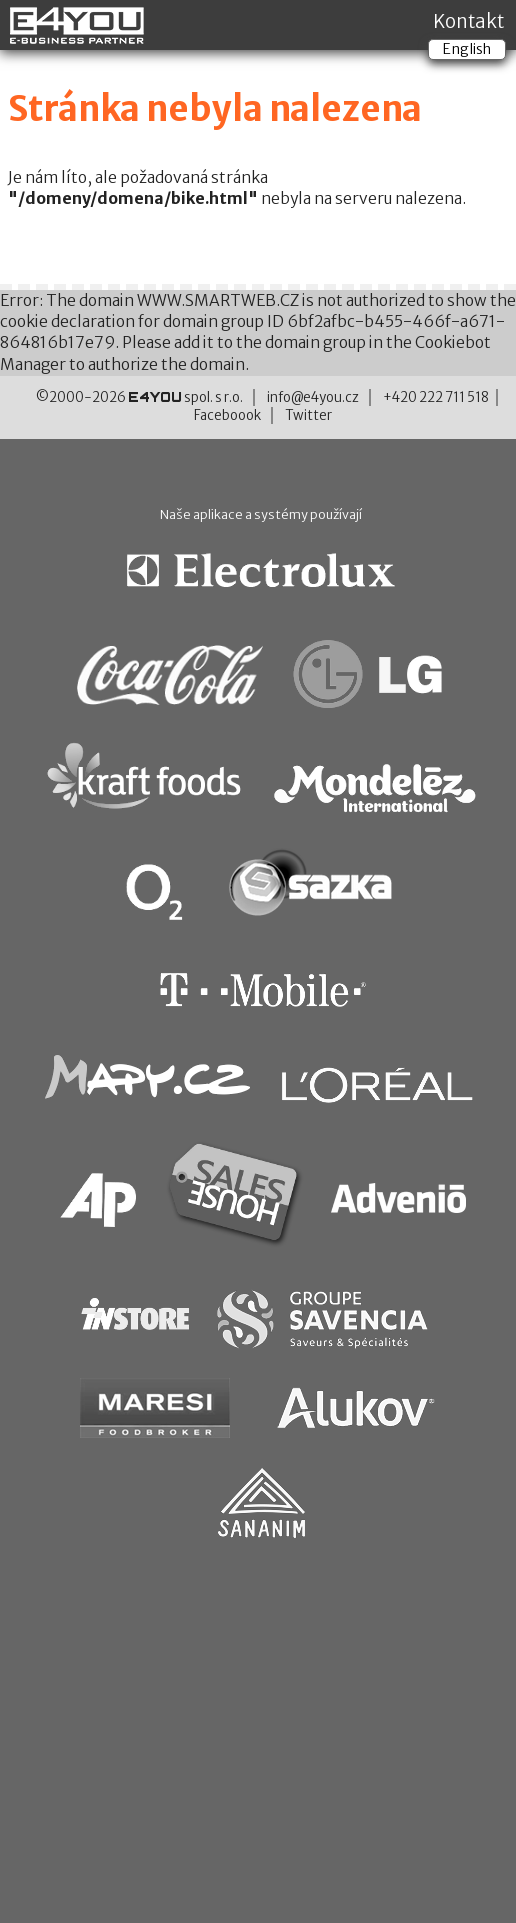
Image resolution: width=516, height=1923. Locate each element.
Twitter (308, 415)
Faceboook (227, 415)
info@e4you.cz (313, 397)
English (467, 49)
